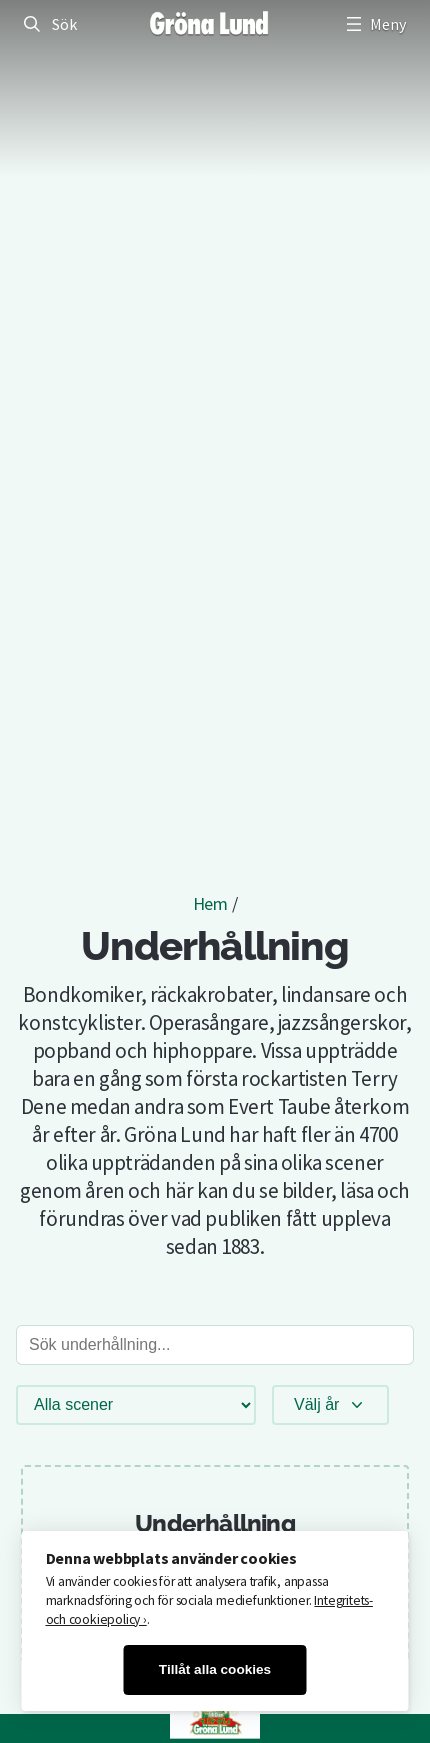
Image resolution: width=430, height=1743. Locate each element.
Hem (210, 903)
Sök (64, 24)
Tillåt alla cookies (215, 1669)
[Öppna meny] (374, 24)
